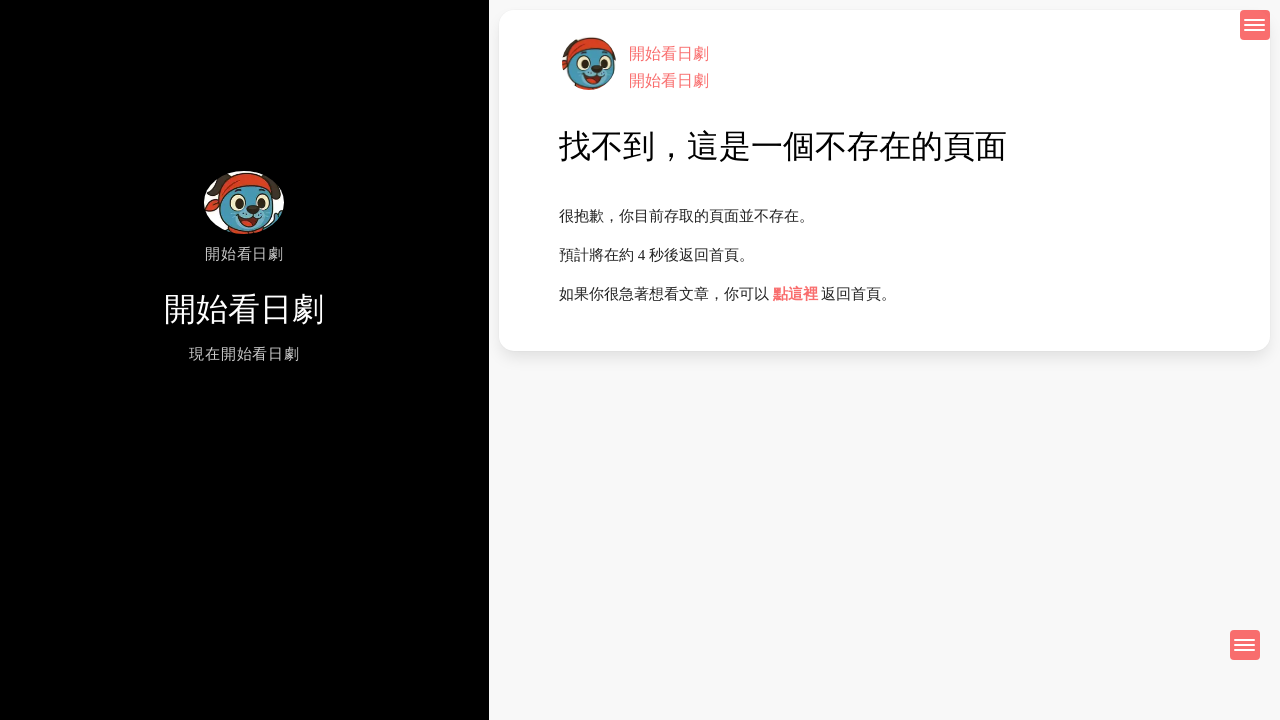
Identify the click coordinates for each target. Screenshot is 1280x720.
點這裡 (795, 294)
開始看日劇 (669, 53)
